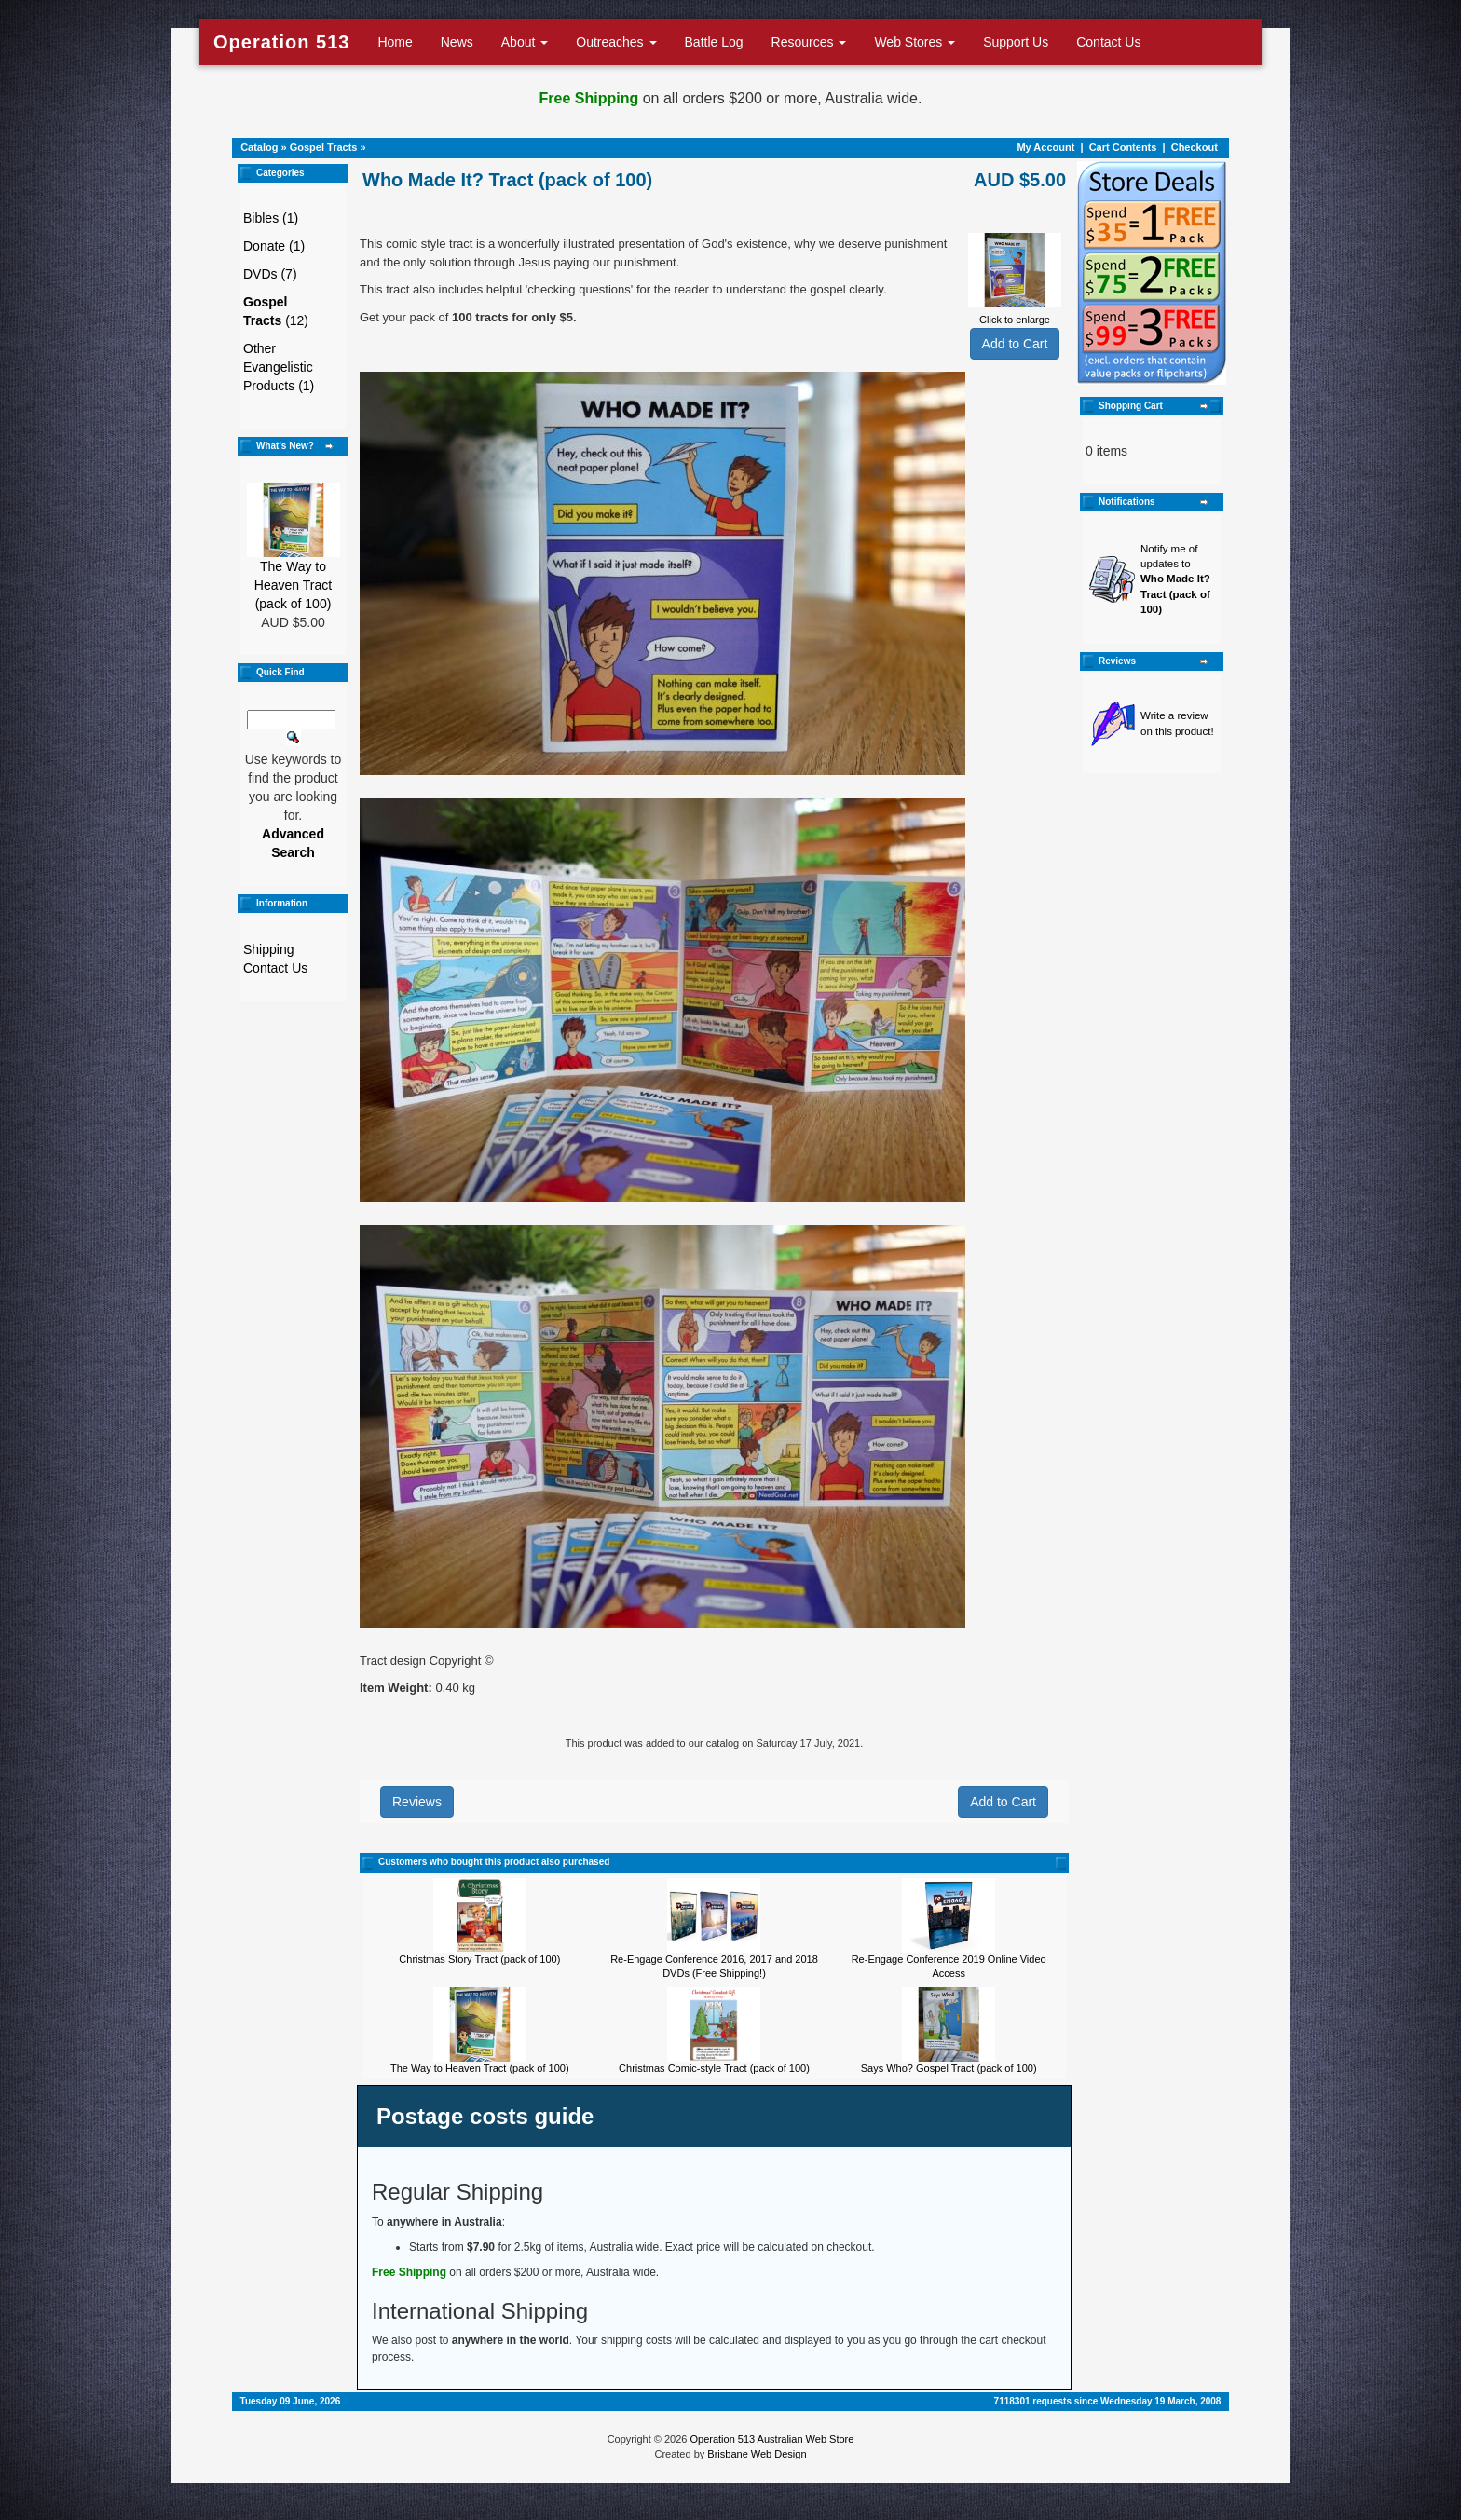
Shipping (268, 949)
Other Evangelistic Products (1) (278, 367)
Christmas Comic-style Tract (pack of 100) (714, 2068)
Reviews (417, 1801)
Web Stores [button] (914, 41)
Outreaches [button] (616, 41)
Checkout (1194, 147)
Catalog (259, 147)
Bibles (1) (270, 218)
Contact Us (1108, 41)
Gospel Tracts (324, 147)
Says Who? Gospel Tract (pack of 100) (949, 2068)
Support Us (1015, 41)
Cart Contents (1123, 147)
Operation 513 (281, 42)
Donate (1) (274, 245)
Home (394, 41)
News (457, 41)
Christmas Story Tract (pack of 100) (479, 1959)
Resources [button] (809, 41)
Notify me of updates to (1175, 579)
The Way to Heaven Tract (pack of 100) (293, 585)
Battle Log (714, 41)
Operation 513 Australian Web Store (771, 2439)
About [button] (524, 41)
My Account (1045, 147)
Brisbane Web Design (756, 2453)
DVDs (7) (270, 273)
